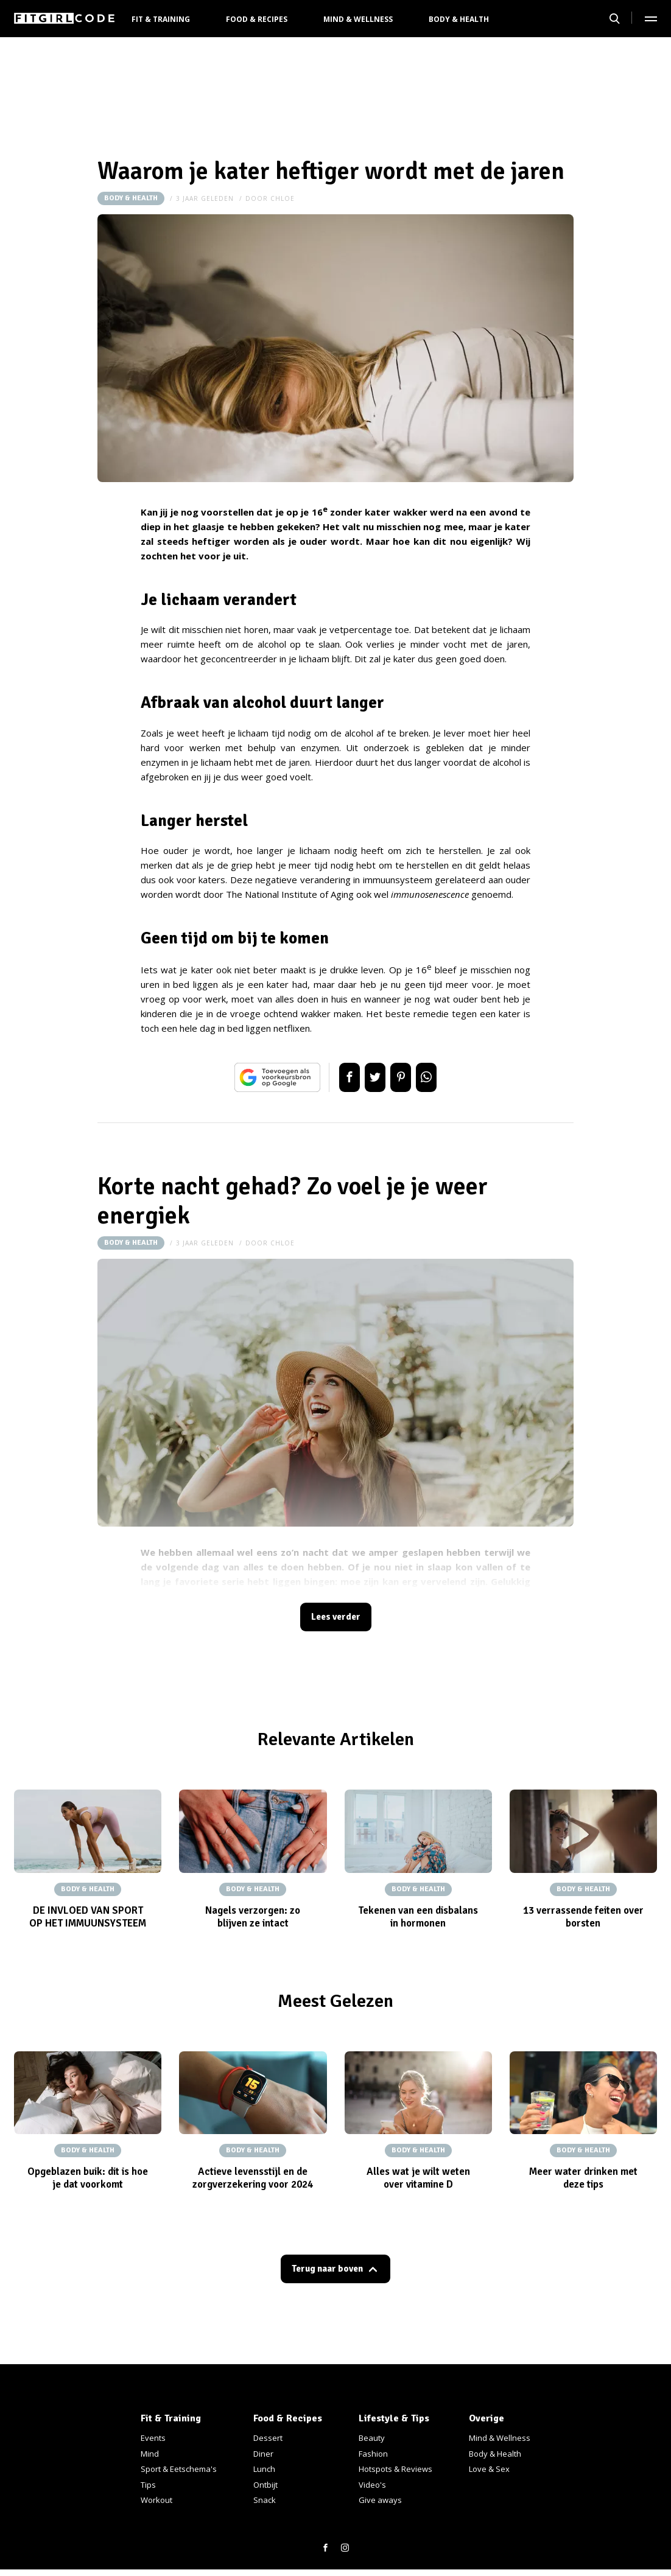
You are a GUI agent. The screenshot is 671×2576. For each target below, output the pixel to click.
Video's (372, 2484)
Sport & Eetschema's (179, 2468)
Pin (405, 1077)
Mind (150, 2453)
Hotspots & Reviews (395, 2468)
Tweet (370, 1077)
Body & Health (459, 19)
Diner (263, 2453)
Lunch (264, 2468)
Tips (148, 2484)
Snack (264, 2499)
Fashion (373, 2453)
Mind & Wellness (358, 19)
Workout (156, 2499)
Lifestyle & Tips (394, 2418)
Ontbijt (265, 2484)
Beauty (372, 2437)
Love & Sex (489, 2468)
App (439, 1077)
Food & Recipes (256, 19)
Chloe (282, 198)
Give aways (380, 2499)
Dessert (268, 2437)
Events (153, 2437)
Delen (336, 1077)
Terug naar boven (327, 2273)
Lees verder (335, 1618)
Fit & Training (161, 19)
